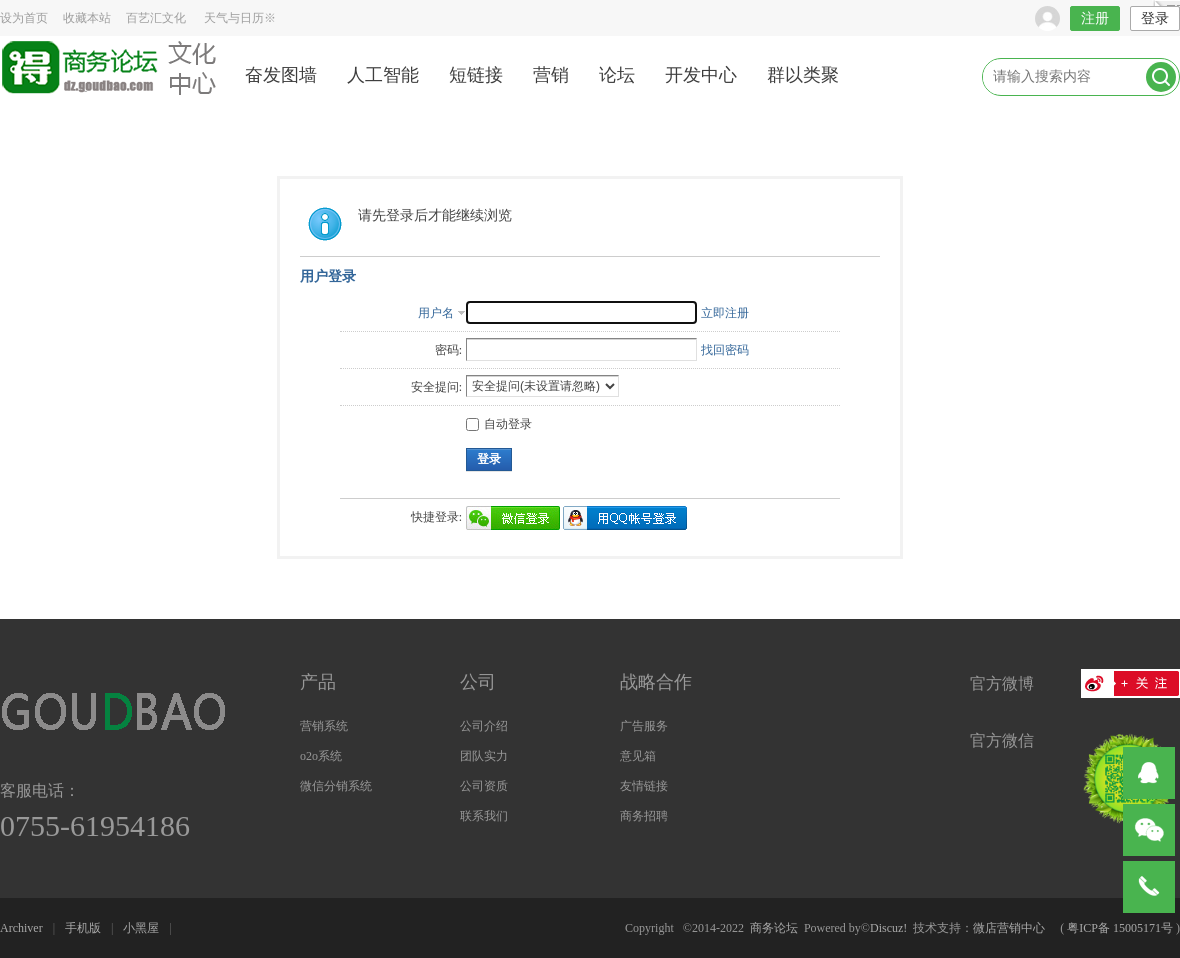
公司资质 (484, 786)
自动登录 (499, 424)
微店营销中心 (1009, 928)
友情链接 (644, 786)
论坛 (617, 75)
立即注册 (725, 313)
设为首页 (24, 18)
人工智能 (383, 75)
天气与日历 (240, 18)
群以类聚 (803, 75)
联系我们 (484, 816)
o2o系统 (321, 756)
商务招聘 (644, 816)
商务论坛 (774, 928)
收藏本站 (87, 18)
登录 (1155, 18)
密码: (448, 350)
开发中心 (701, 75)
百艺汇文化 (156, 18)
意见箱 (638, 756)
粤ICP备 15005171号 (1120, 928)
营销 (551, 75)
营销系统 (324, 726)
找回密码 (725, 350)
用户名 (436, 313)
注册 (1095, 18)
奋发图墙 (281, 75)
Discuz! (888, 928)
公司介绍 (484, 726)
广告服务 (644, 726)
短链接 (476, 75)
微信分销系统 (336, 786)
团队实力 (484, 756)
